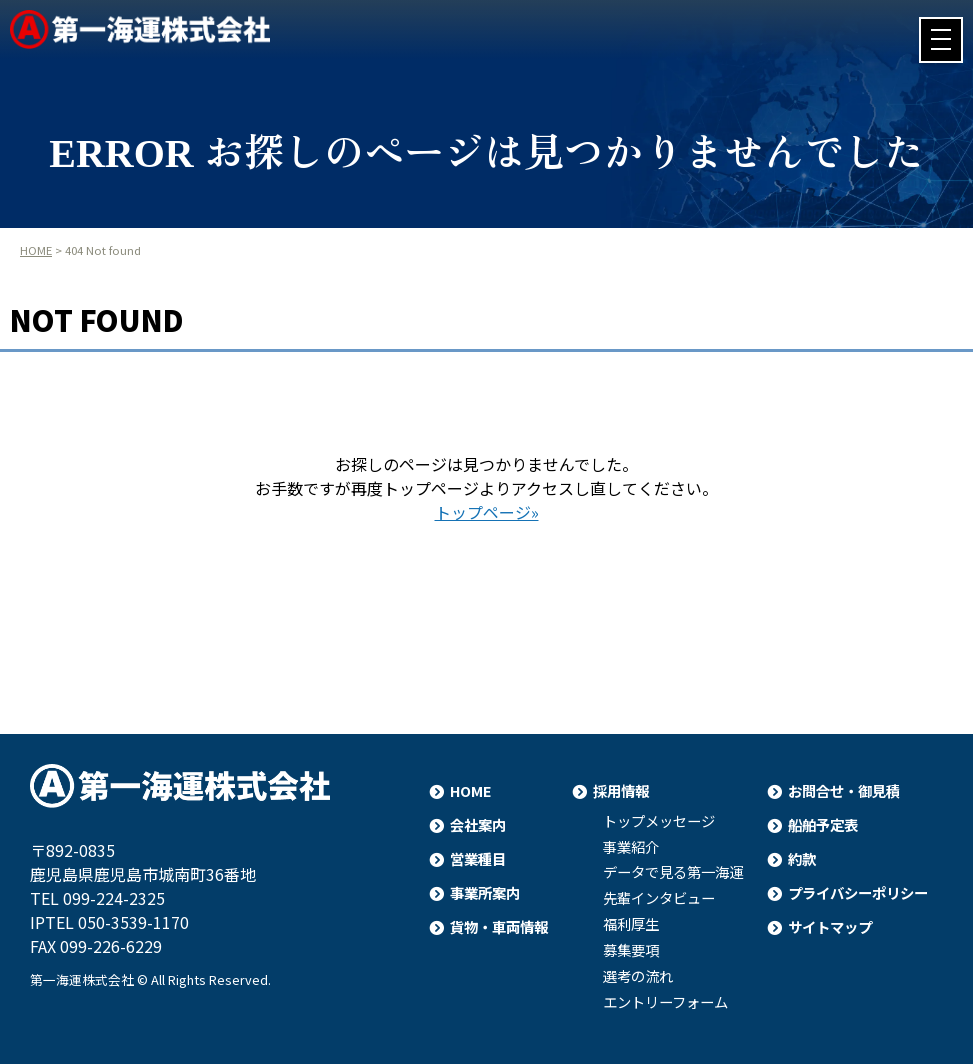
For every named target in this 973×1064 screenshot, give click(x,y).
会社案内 (478, 824)
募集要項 (631, 950)
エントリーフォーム (665, 1002)
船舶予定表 (823, 824)
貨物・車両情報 (499, 926)
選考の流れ (638, 976)
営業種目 (478, 858)
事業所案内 (485, 892)
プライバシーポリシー (858, 892)
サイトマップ (830, 926)
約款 (802, 858)
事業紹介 (631, 847)
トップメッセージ (659, 821)
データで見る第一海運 (673, 872)
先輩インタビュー (659, 898)
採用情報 (621, 790)
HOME (36, 250)
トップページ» (487, 512)
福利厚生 (631, 924)
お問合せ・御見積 (844, 790)
